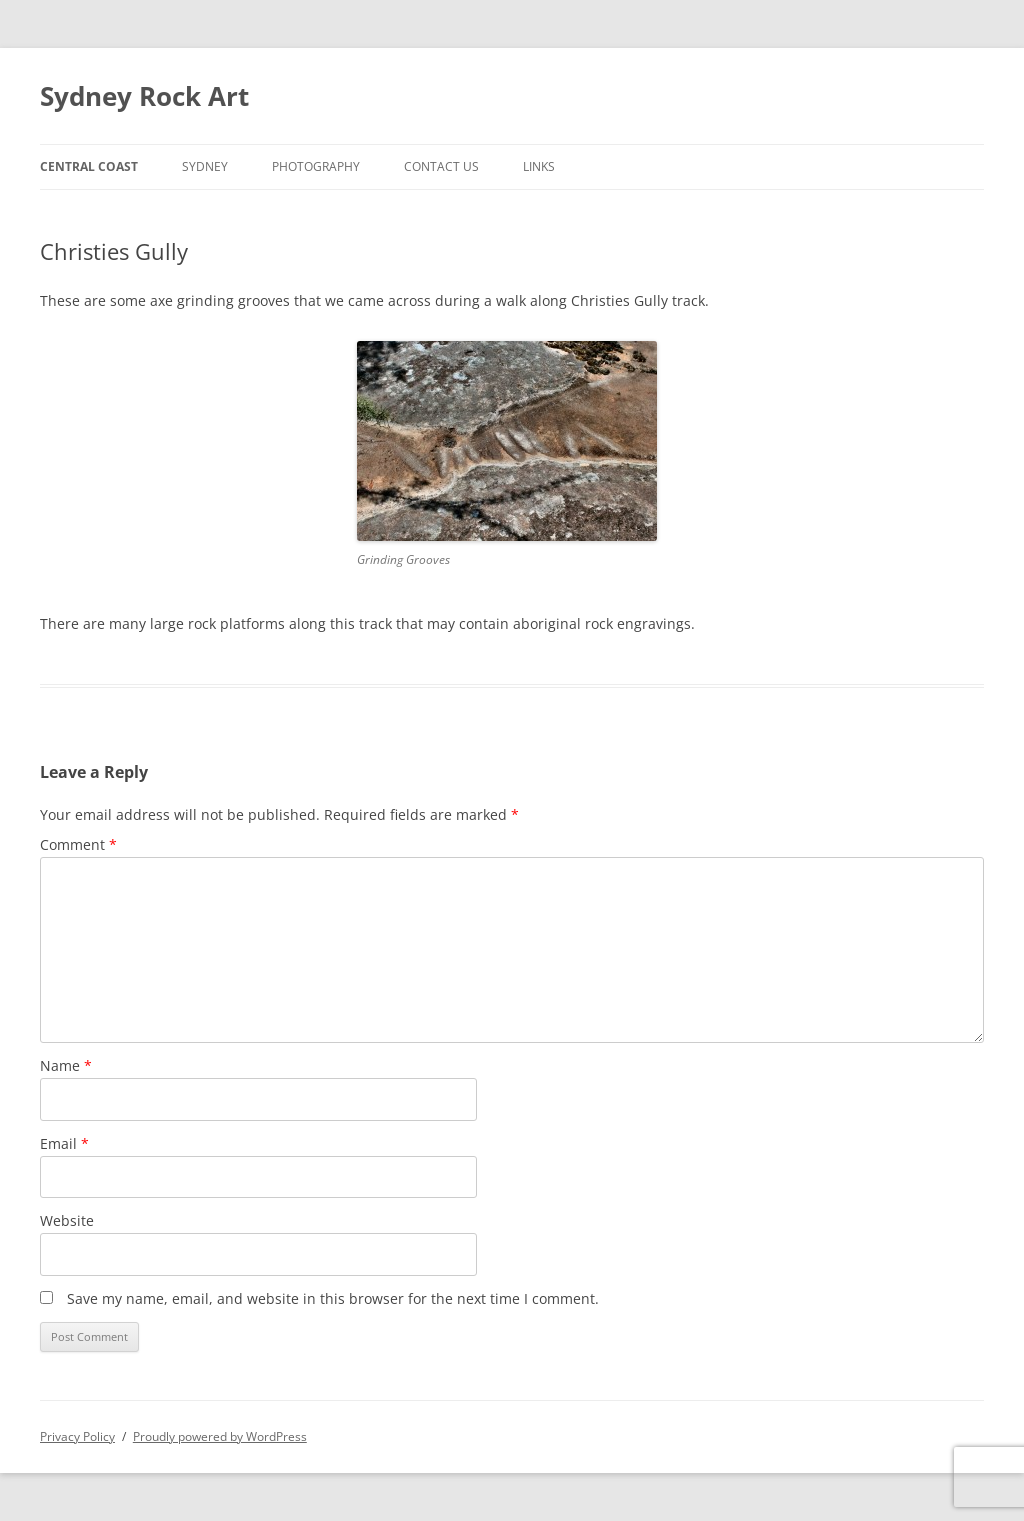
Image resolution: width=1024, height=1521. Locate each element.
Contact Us (441, 166)
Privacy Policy (77, 1436)
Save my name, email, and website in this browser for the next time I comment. (333, 1298)
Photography (316, 166)
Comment (78, 844)
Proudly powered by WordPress (220, 1436)
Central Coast (89, 166)
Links (539, 166)
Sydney (205, 166)
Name (66, 1065)
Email (64, 1143)
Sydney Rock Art (144, 96)
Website (67, 1220)
